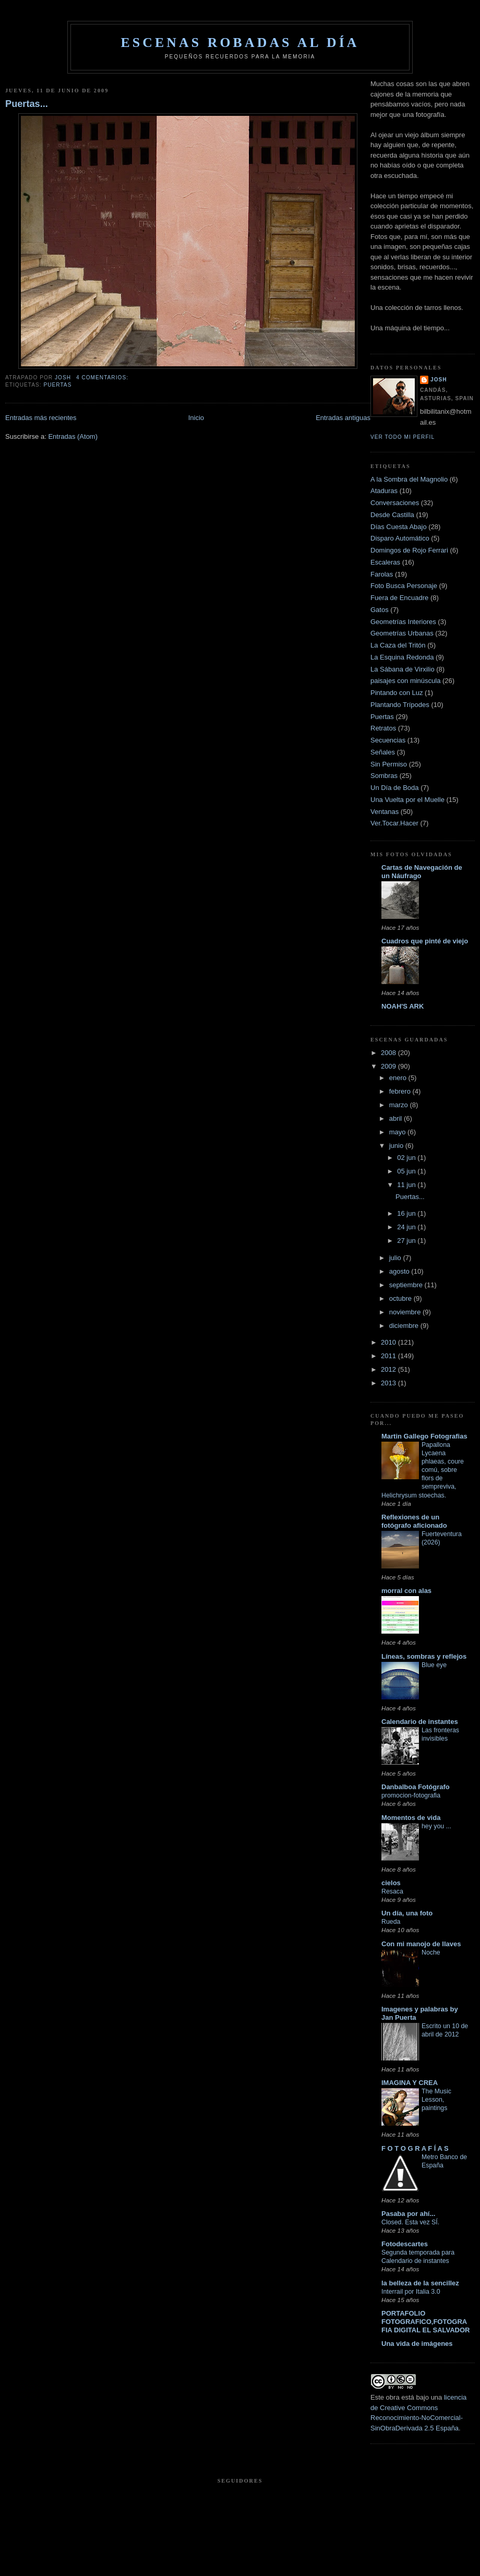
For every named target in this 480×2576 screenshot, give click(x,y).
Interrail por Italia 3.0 (410, 2291)
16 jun (407, 1213)
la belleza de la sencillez (420, 2283)
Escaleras (385, 562)
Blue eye (434, 1665)
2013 (389, 1383)
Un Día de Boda (394, 788)
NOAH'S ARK (402, 1006)
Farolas (381, 574)
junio (397, 1145)
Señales (382, 752)
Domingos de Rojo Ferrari (409, 550)
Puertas (57, 385)
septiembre (407, 1285)
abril (396, 1118)
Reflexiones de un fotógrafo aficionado (414, 1521)
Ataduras (384, 491)
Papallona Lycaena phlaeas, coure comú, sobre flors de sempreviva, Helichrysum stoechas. (422, 1470)
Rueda (390, 1921)
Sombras (384, 776)
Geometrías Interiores (403, 622)
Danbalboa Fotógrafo (415, 1787)
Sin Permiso (388, 764)
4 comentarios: (103, 377)
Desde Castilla (392, 515)
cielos (391, 1883)
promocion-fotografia (410, 1795)
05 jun (407, 1171)
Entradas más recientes (41, 418)
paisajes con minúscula (405, 681)
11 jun (407, 1185)
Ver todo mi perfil (402, 437)
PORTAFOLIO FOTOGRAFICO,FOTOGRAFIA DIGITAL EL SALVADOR (425, 2321)
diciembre (405, 1325)
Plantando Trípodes (399, 705)
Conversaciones (394, 503)
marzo (399, 1105)
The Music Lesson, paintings (436, 2100)
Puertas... (26, 104)
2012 (389, 1369)
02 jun (407, 1157)
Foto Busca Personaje (403, 586)
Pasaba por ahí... (408, 2214)
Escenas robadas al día (240, 42)
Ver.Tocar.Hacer (394, 823)
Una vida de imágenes (417, 2343)
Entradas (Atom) (73, 436)
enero (399, 1078)
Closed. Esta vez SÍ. (410, 2222)
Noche (431, 1952)
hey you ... (436, 1826)
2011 (389, 1356)
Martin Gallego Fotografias (424, 1436)
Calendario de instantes (419, 1722)
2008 (389, 1053)
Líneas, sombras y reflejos (423, 1656)
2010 (389, 1342)
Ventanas (384, 812)
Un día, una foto (407, 1913)
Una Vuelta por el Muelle (407, 800)
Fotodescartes (404, 2244)
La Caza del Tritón (398, 645)
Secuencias (387, 740)
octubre (401, 1298)
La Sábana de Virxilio (402, 669)
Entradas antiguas (343, 418)
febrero (401, 1091)
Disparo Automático (399, 538)
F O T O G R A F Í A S (415, 2148)
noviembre (406, 1312)
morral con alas (406, 1591)
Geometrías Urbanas (402, 633)
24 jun (407, 1227)
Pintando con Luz (396, 693)
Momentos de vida (410, 1818)
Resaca (392, 1891)
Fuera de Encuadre (399, 598)
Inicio (196, 418)
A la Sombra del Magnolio (409, 479)
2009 (389, 1066)
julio (396, 1258)
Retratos (383, 728)
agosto (400, 1271)
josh (438, 379)
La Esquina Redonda (402, 657)
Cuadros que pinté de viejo (424, 941)
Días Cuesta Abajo (398, 527)
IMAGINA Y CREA (409, 2083)
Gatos (379, 610)
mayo (398, 1132)
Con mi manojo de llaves (421, 1944)
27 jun (407, 1240)
